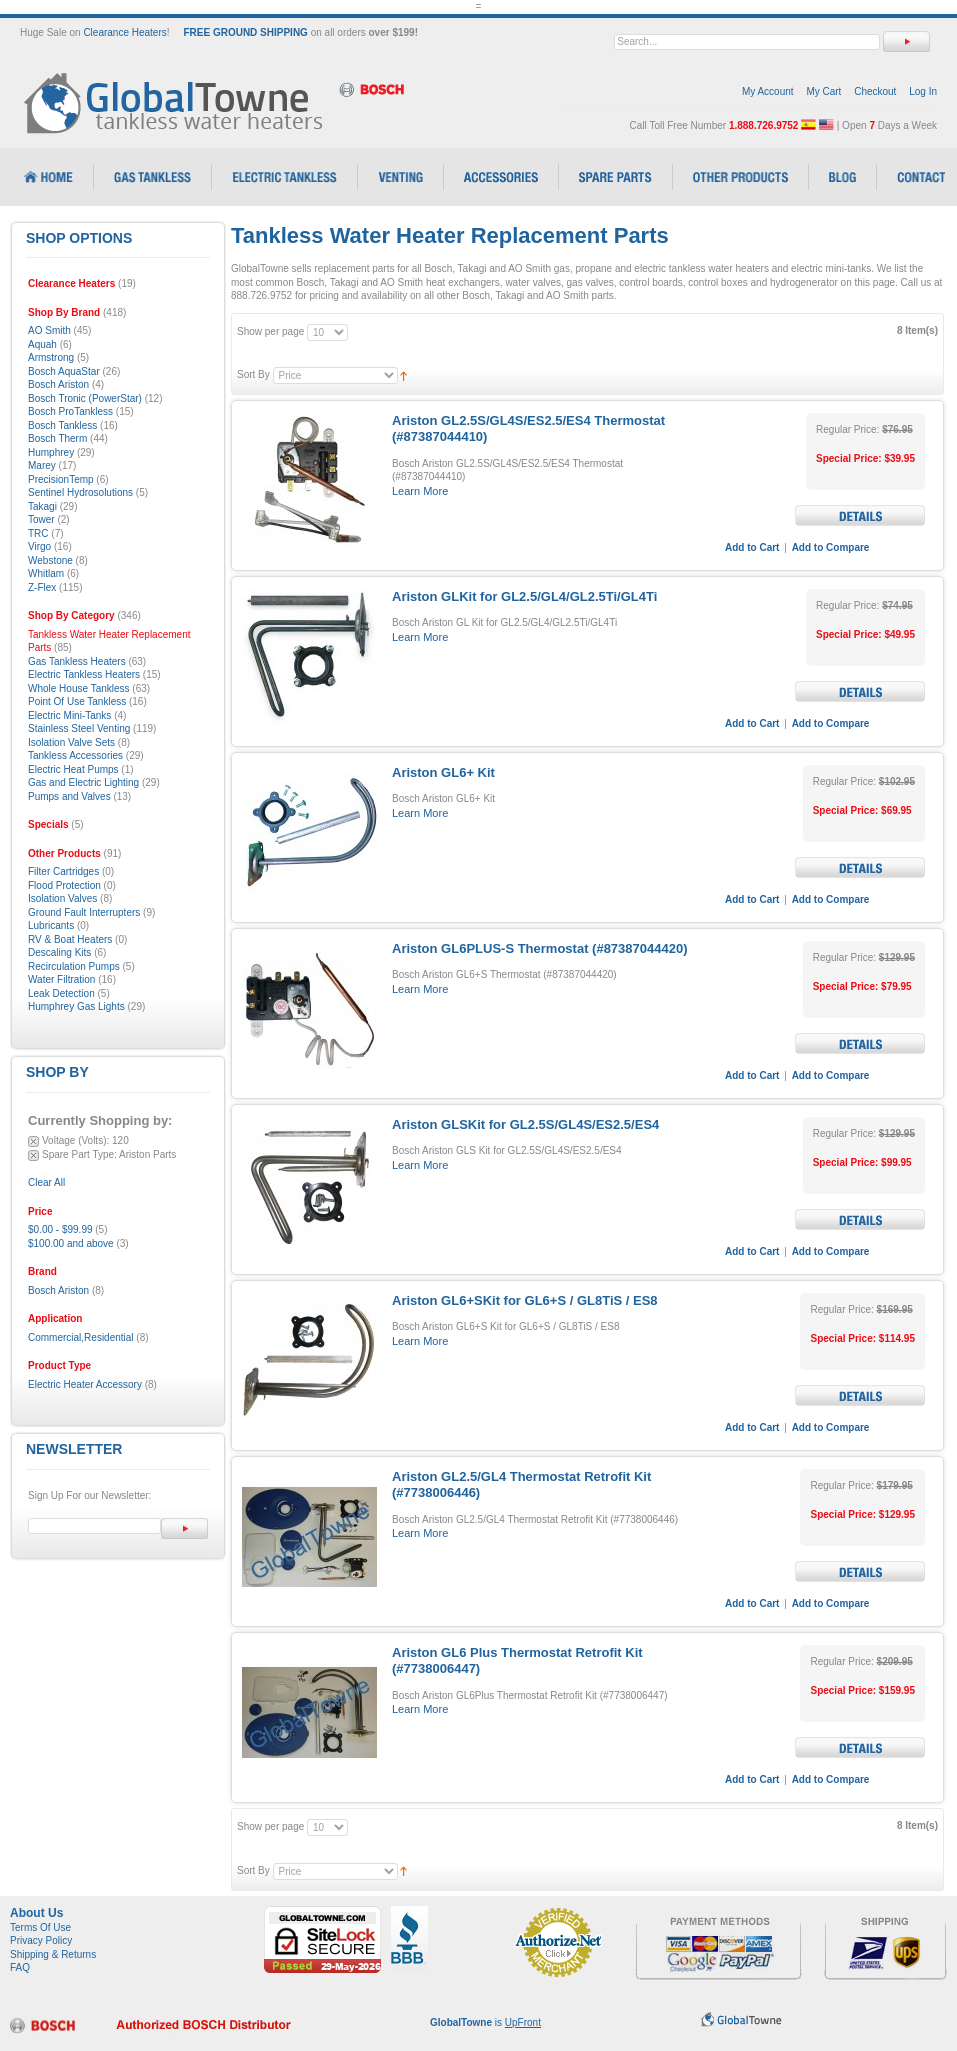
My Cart (823, 91)
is (485, 2022)
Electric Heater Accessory (85, 1384)
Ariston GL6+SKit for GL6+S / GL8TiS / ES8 (525, 1300)
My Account (768, 91)
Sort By (253, 374)
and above (71, 1243)
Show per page (270, 331)
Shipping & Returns (53, 1954)
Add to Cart (752, 547)
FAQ (20, 1967)
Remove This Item (33, 1141)
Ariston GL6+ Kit (443, 772)
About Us (36, 1913)
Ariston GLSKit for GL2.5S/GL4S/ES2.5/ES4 (525, 1124)
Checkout (875, 91)
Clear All (46, 1182)
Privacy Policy (41, 1940)
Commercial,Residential (81, 1337)
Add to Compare (831, 547)
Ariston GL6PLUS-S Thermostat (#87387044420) (540, 948)
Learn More (420, 491)
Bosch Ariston (58, 1290)
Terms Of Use (40, 1927)
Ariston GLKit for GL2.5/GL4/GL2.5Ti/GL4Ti (524, 596)
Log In (923, 91)
